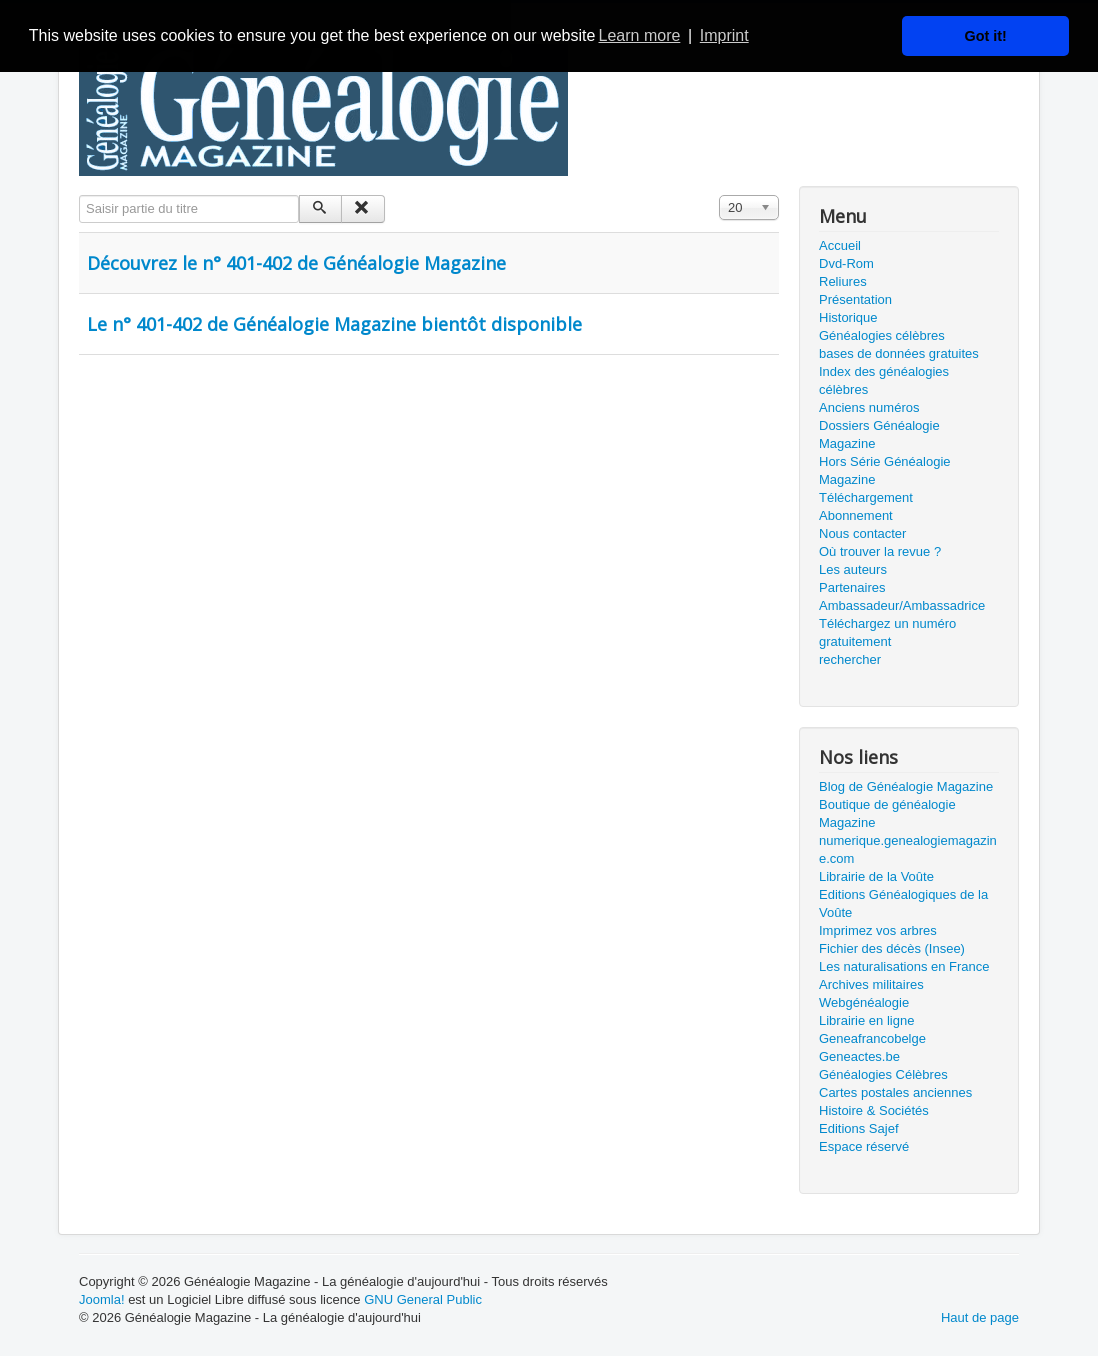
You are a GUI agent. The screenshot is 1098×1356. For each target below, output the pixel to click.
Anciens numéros (869, 407)
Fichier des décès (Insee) (892, 948)
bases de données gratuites (899, 353)
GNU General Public (423, 1299)
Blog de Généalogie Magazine (906, 786)
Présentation (855, 299)
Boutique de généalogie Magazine (887, 813)
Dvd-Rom (846, 263)
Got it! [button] (986, 36)
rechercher (850, 659)
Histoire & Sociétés (874, 1110)
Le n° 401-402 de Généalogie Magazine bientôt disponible (334, 324)
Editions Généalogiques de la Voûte (903, 903)
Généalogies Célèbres (883, 1074)
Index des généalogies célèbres (884, 380)
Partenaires (852, 587)
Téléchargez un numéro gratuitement (887, 632)
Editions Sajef (859, 1128)
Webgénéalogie (864, 1002)
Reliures (843, 281)
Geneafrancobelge (872, 1038)
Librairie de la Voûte (876, 876)
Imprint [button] (724, 35)
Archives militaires (871, 984)
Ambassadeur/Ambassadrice (902, 605)
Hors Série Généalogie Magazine (885, 470)
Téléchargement (866, 497)
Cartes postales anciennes (895, 1092)
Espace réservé (864, 1146)
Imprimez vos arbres (878, 930)
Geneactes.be (859, 1056)
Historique (848, 317)
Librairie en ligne (866, 1020)
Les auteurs (853, 569)
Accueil (840, 245)
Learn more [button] (640, 35)
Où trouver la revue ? (880, 551)
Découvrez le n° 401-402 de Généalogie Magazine (296, 263)
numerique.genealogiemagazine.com (908, 849)
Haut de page (980, 1317)
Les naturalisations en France (904, 966)
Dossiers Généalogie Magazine (879, 434)
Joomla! (102, 1299)
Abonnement (856, 515)
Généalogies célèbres (882, 335)
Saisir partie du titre (79, 195)
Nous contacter (862, 533)
